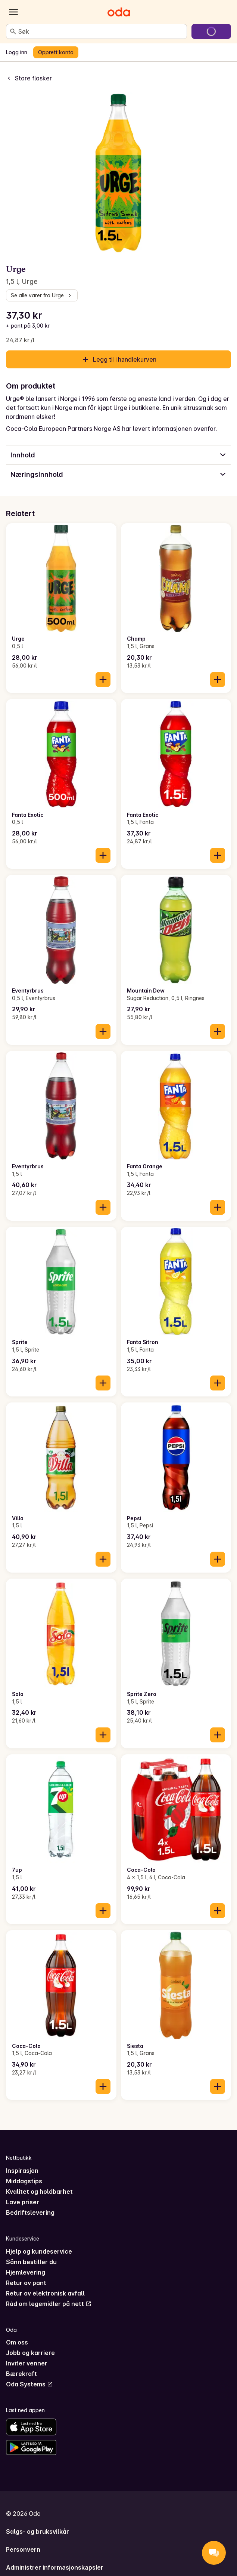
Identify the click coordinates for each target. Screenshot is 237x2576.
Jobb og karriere (30, 2352)
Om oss (17, 2342)
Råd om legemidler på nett (48, 2303)
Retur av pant (26, 2283)
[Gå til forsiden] (118, 11)
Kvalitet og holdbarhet (39, 2191)
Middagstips (24, 2181)
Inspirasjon (22, 2170)
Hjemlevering (25, 2272)
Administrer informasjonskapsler (54, 2567)
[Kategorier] (13, 11)
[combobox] (101, 31)
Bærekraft (21, 2373)
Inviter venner (26, 2363)
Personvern (23, 2549)
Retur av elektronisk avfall (45, 2293)
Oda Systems (29, 2384)
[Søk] (13, 31)
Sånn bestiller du (31, 2262)
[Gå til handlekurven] (211, 31)
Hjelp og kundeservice (39, 2251)
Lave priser (22, 2202)
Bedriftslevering (30, 2212)
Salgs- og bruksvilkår (37, 2531)
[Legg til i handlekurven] (103, 679)
